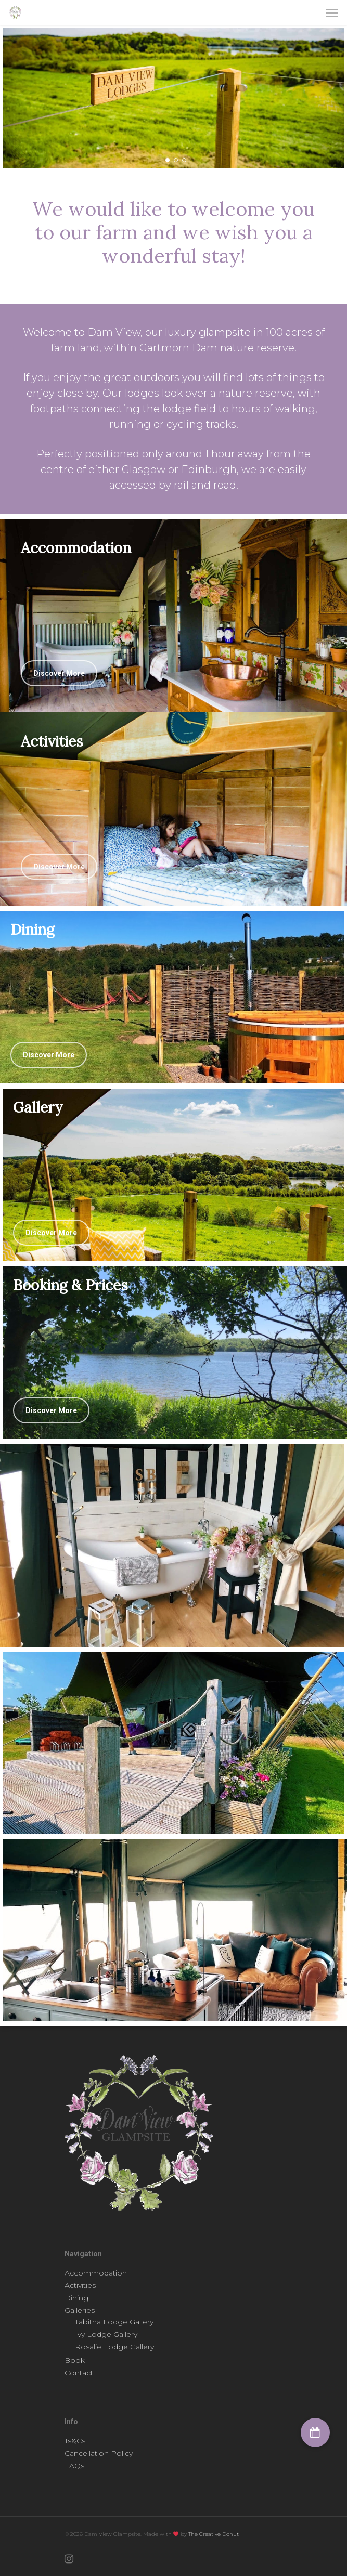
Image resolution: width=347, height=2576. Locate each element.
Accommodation (96, 2273)
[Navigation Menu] (332, 12)
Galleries (80, 2310)
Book (75, 2360)
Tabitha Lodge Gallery (114, 2321)
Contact (79, 2372)
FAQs (74, 2465)
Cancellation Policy (99, 2453)
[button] (315, 2432)
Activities (80, 2285)
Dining (76, 2298)
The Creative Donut (213, 2534)
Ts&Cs (75, 2441)
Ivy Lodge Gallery (106, 2334)
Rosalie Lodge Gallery (114, 2346)
